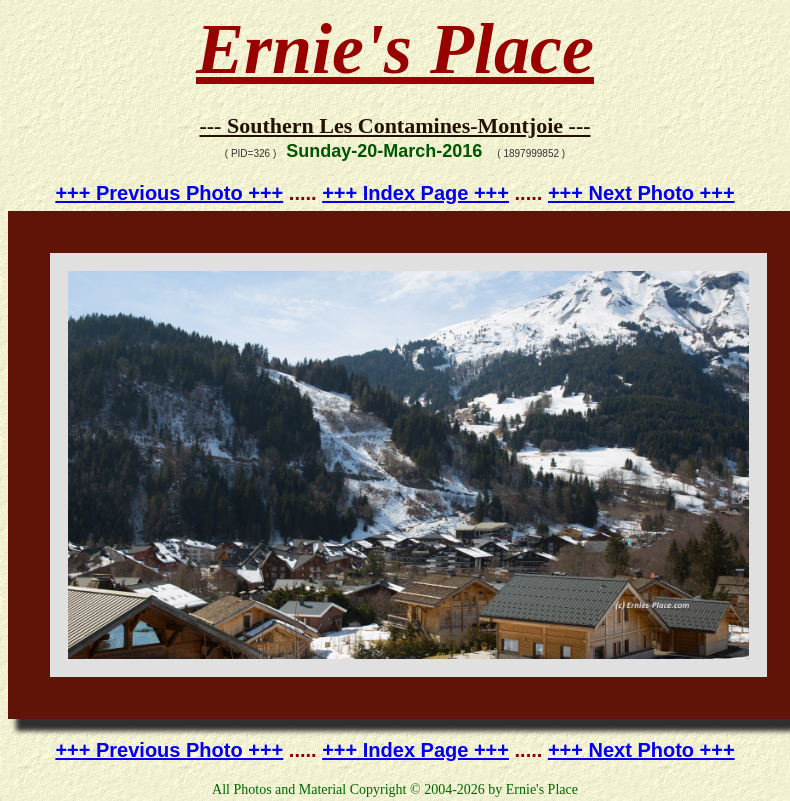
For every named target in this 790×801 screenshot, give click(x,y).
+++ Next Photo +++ (641, 193)
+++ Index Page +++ (415, 193)
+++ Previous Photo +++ (169, 193)
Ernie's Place (395, 49)
